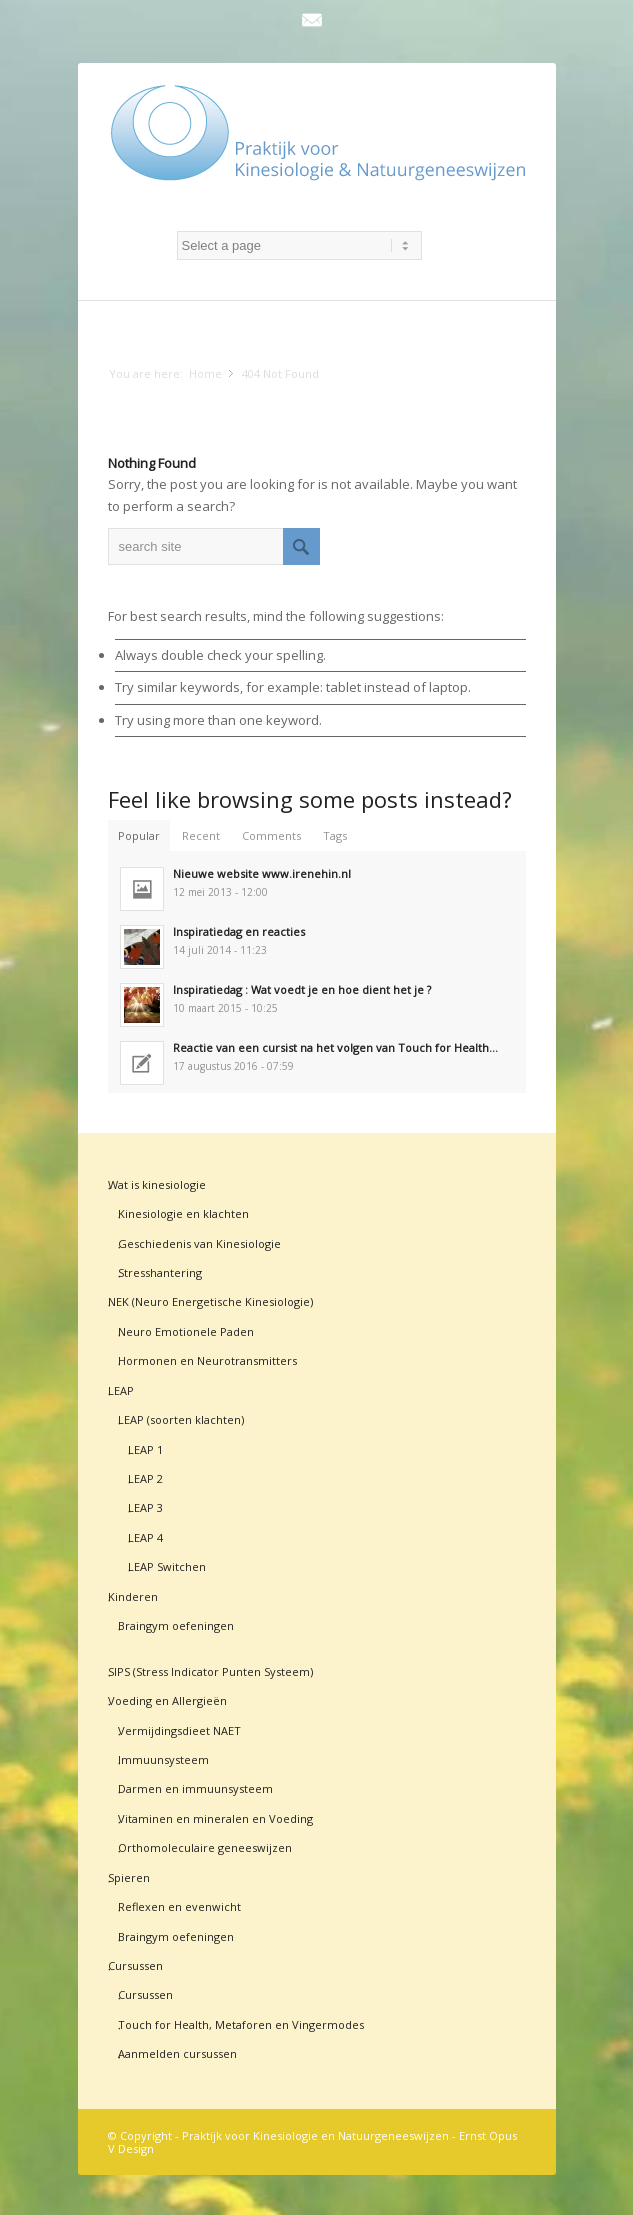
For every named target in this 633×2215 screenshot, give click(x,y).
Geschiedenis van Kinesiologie (199, 1243)
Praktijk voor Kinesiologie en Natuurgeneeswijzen (315, 2135)
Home (205, 373)
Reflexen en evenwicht (179, 1906)
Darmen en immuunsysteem (195, 1788)
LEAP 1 (145, 1449)
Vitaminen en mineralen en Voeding (215, 1818)
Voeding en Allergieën (167, 1700)
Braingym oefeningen (176, 1625)
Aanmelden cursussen (177, 2053)
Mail (312, 20)
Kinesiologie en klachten (183, 1213)
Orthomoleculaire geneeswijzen (205, 1847)
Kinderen (133, 1596)
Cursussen (135, 1965)
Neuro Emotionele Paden (186, 1331)
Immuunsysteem (163, 1759)
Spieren (129, 1877)
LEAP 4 (145, 1537)
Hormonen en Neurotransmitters (207, 1360)
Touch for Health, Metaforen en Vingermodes (241, 2024)
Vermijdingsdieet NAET (179, 1730)
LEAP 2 (145, 1478)
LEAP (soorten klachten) (181, 1419)
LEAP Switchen (167, 1566)
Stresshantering (160, 1272)
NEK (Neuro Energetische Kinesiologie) (210, 1301)
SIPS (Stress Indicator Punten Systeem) (210, 1671)
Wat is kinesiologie (157, 1184)
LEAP (121, 1390)
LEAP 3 (145, 1507)
